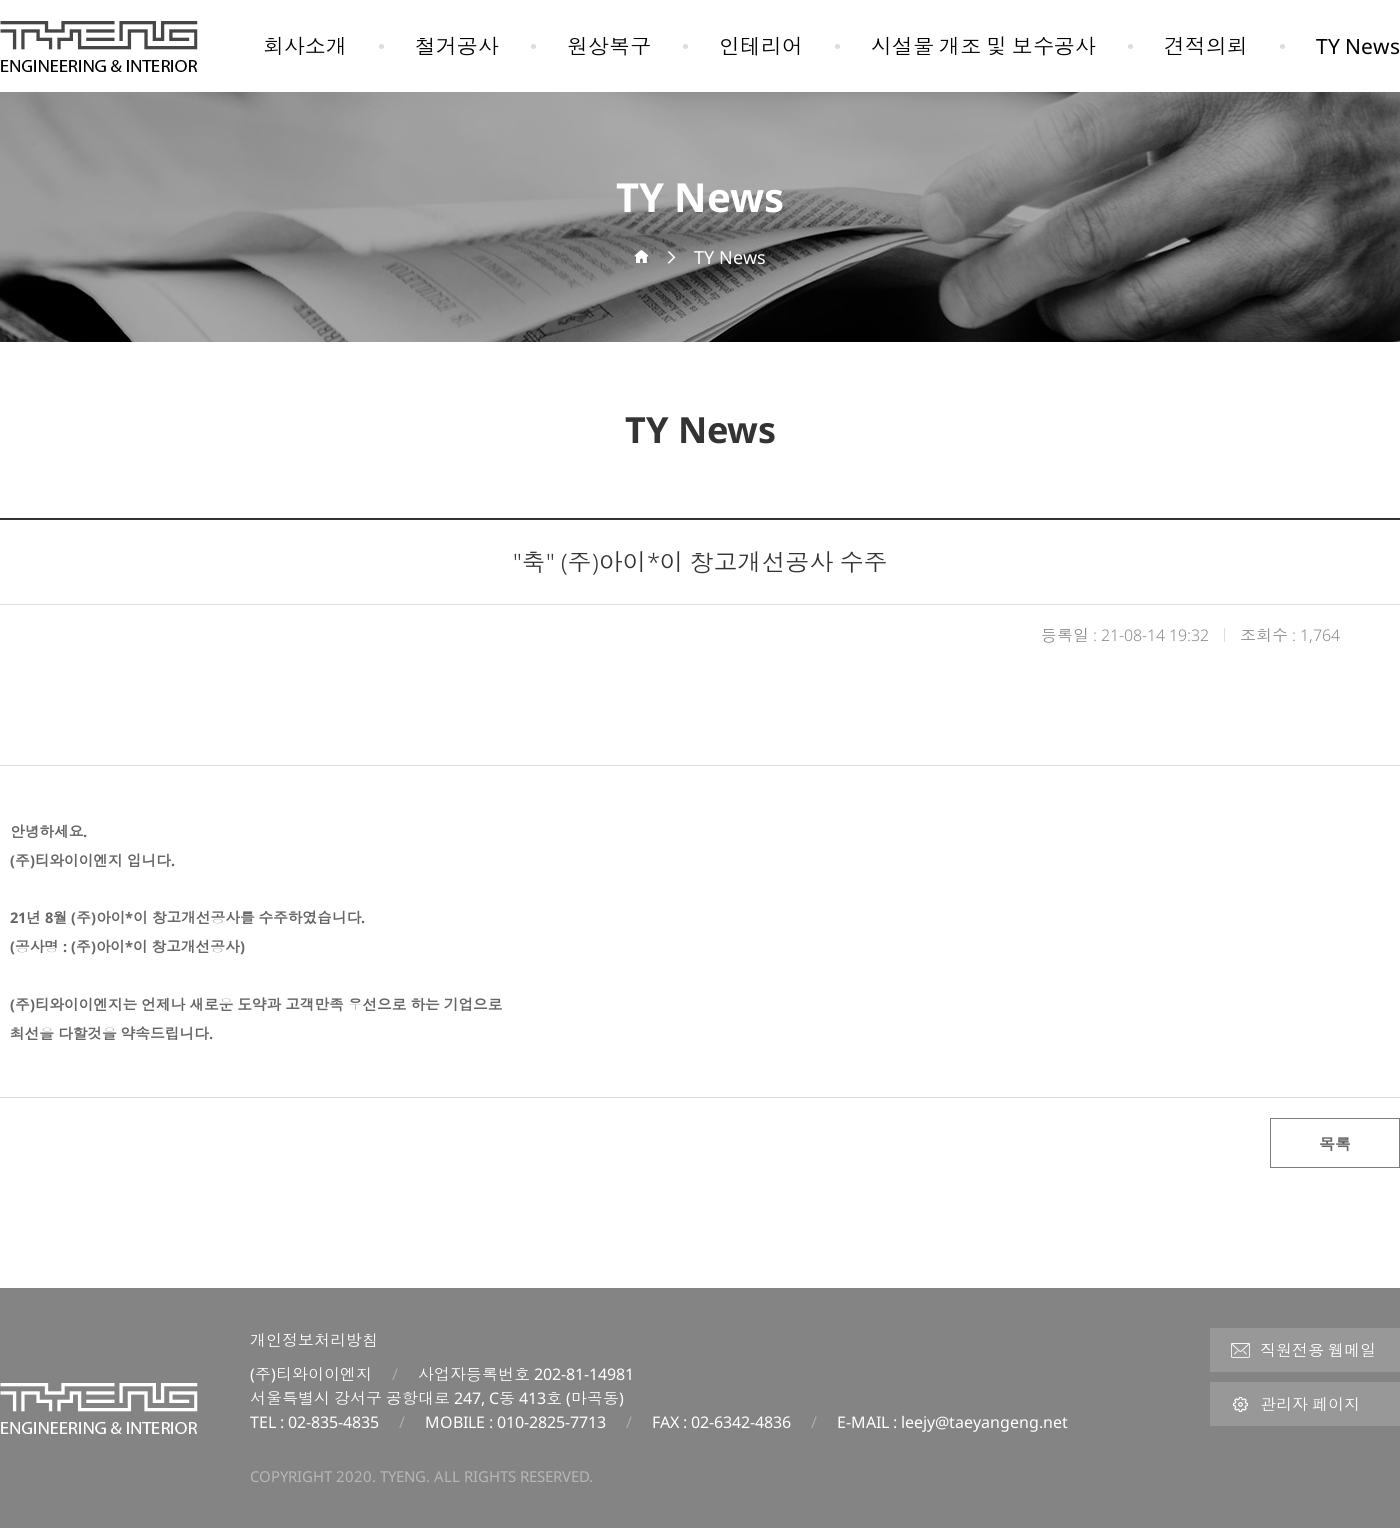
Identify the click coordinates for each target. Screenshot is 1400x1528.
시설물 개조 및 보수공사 (983, 46)
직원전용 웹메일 (1303, 1350)
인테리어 (761, 46)
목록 (1335, 1144)
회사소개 (305, 46)
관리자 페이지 (1295, 1404)
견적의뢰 (1206, 46)
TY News (1358, 46)
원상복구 (609, 46)
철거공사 (457, 46)
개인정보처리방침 (314, 1340)
